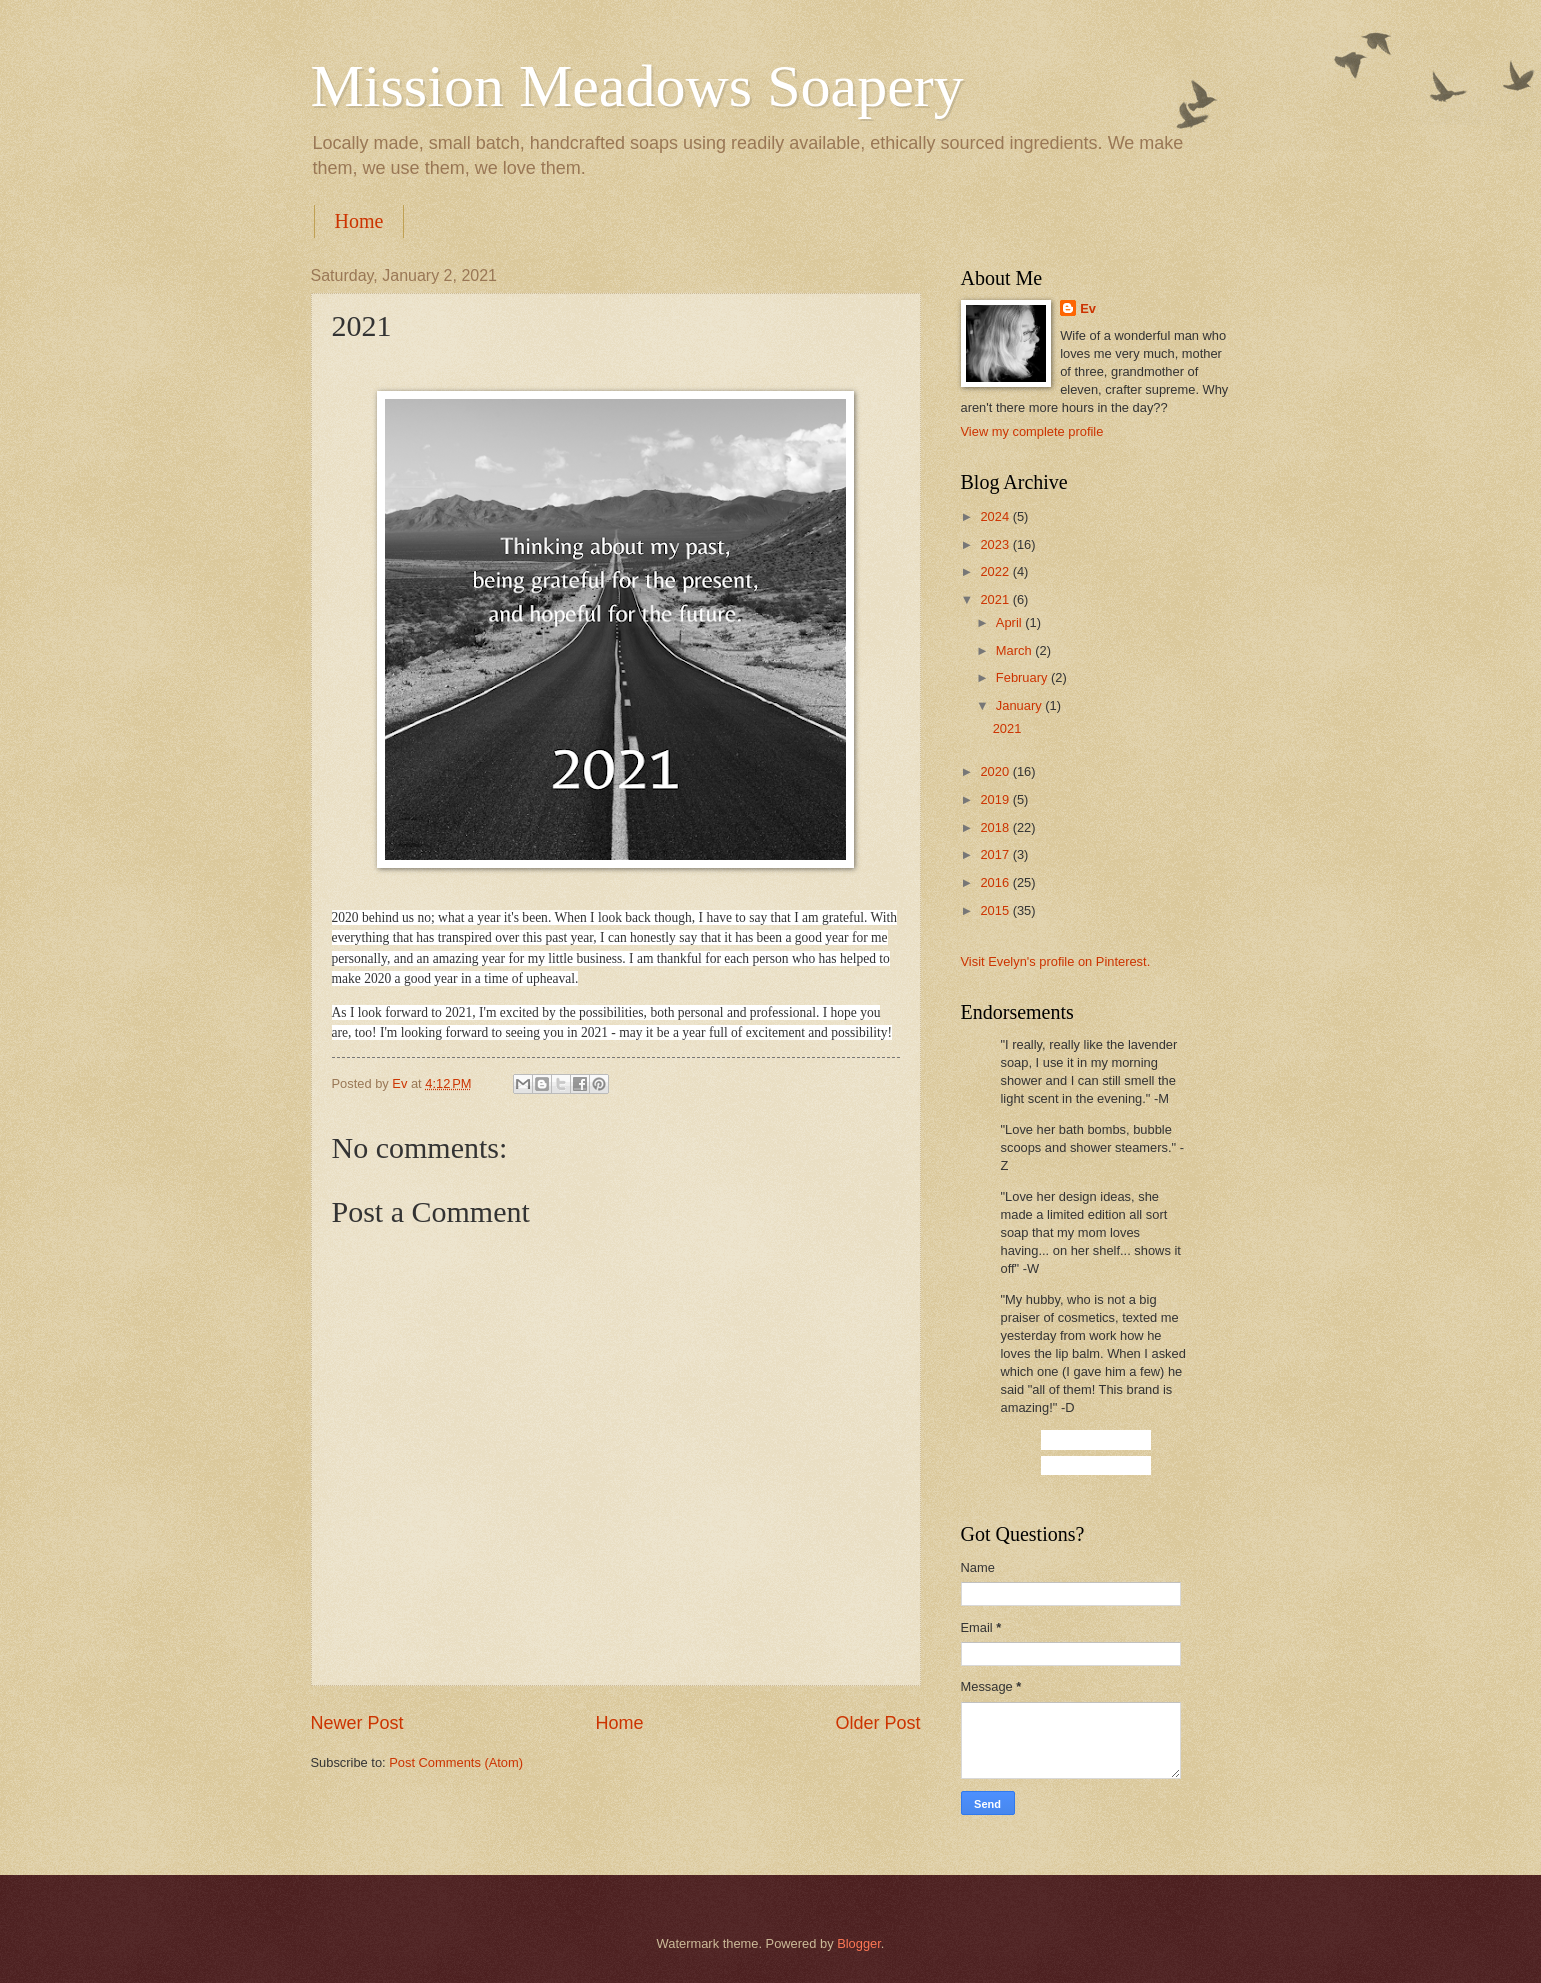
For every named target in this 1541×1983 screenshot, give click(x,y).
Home (359, 221)
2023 (996, 544)
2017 (996, 854)
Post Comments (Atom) (456, 1762)
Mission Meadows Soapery (637, 86)
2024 (996, 516)
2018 (996, 827)
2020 (996, 771)
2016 (996, 882)
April (1010, 622)
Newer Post (357, 1723)
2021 (996, 599)
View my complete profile (1032, 431)
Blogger (859, 1943)
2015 (996, 910)
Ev (1088, 308)
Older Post (877, 1723)
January (1020, 705)
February (1023, 677)
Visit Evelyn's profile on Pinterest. (1056, 961)
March (1015, 650)
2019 (996, 799)
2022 (996, 571)
